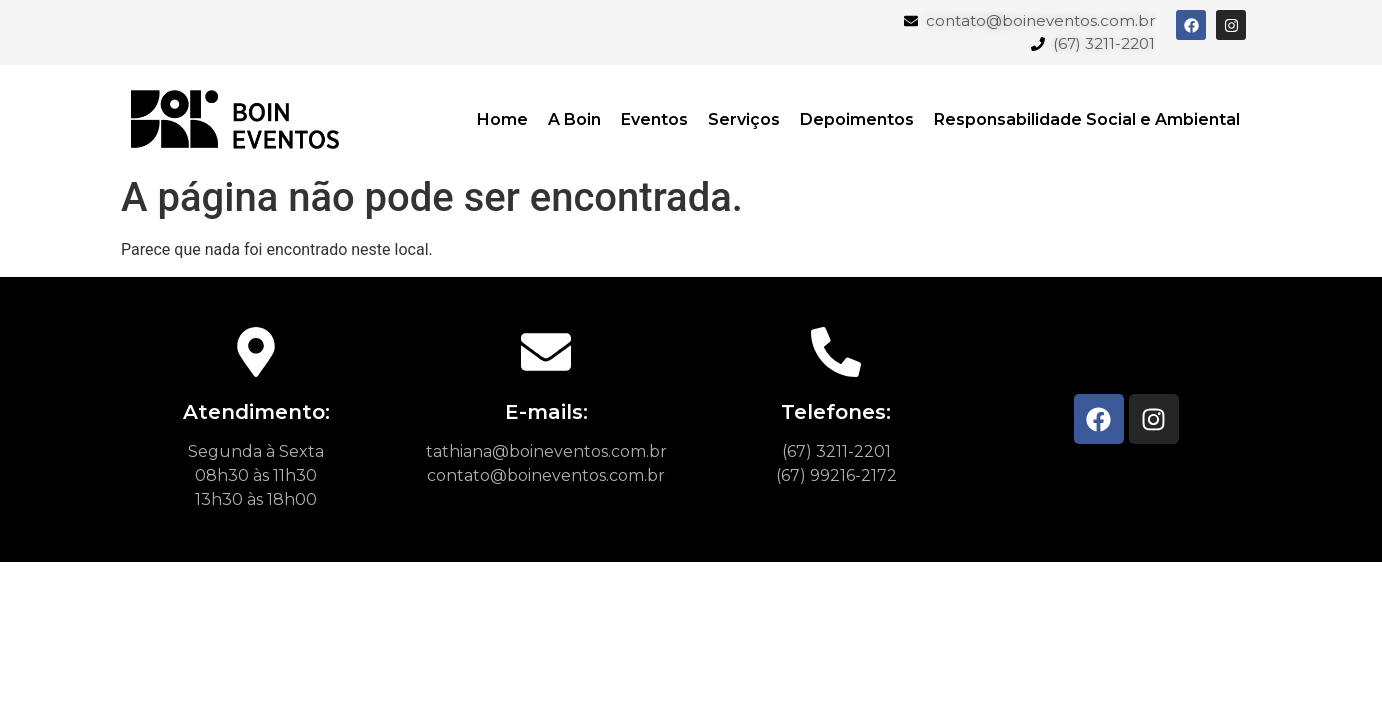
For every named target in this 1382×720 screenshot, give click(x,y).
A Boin (574, 119)
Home (502, 119)
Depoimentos (857, 119)
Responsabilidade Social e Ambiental (1087, 119)
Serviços (744, 119)
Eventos (654, 119)
